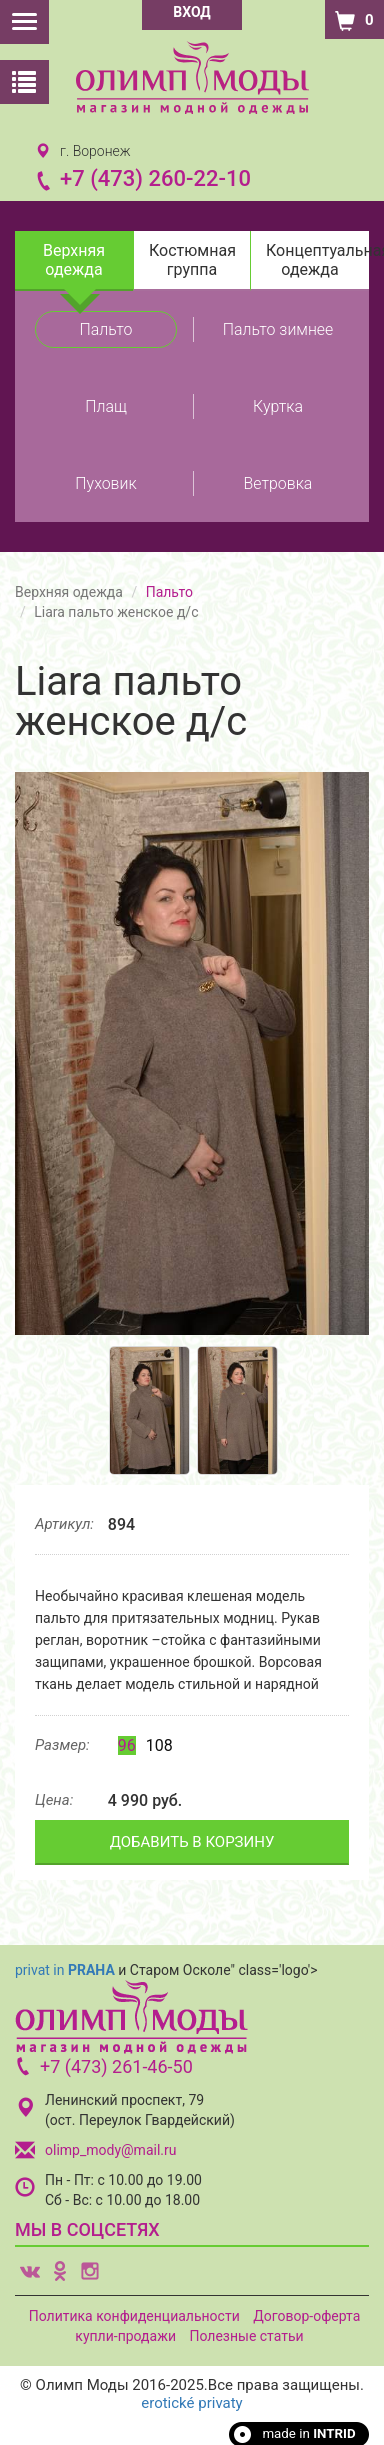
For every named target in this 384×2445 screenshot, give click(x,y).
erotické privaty (191, 2403)
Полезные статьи (246, 2336)
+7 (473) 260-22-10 (155, 178)
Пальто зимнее (278, 329)
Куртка (278, 406)
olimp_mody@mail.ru (110, 2150)
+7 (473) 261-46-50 (116, 2066)
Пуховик (105, 483)
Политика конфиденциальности (134, 2316)
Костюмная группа (192, 260)
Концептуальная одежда (317, 260)
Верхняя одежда (74, 260)
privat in (65, 1970)
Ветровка (278, 483)
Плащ (105, 406)
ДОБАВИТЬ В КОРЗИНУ (192, 1842)
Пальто (106, 329)
